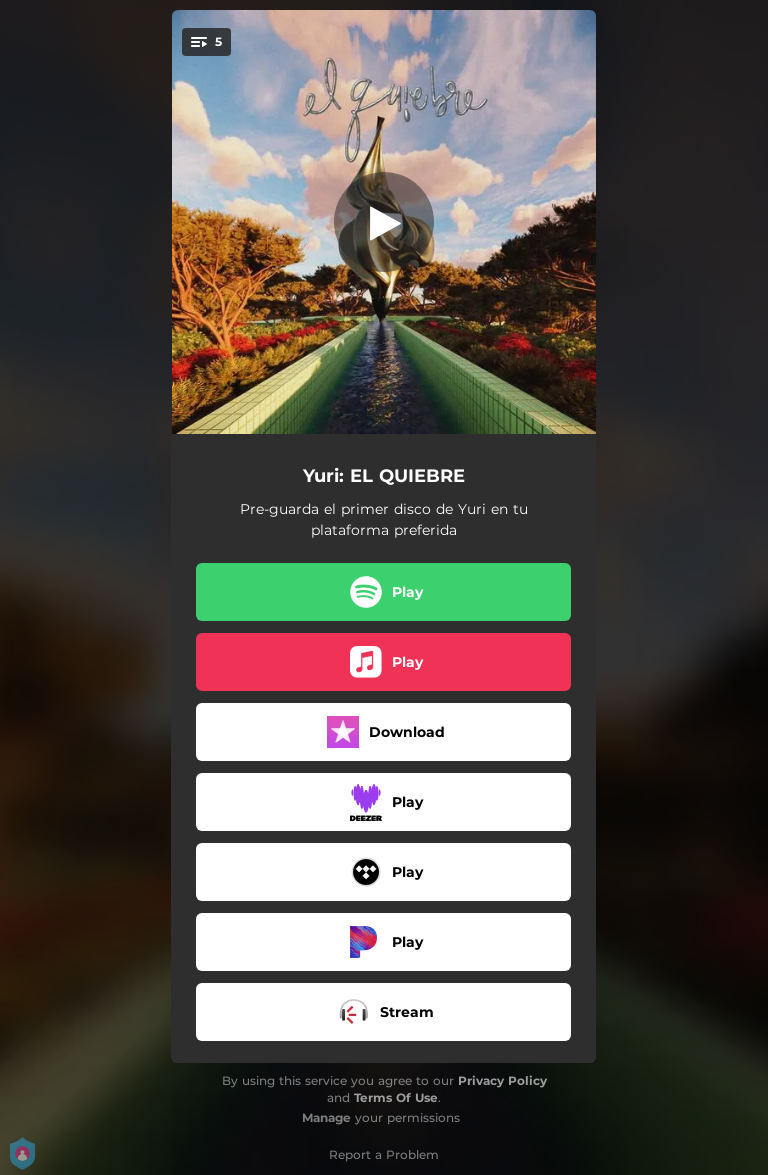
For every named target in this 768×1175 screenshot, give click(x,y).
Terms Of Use (396, 1097)
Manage (326, 1117)
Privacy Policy (502, 1080)
